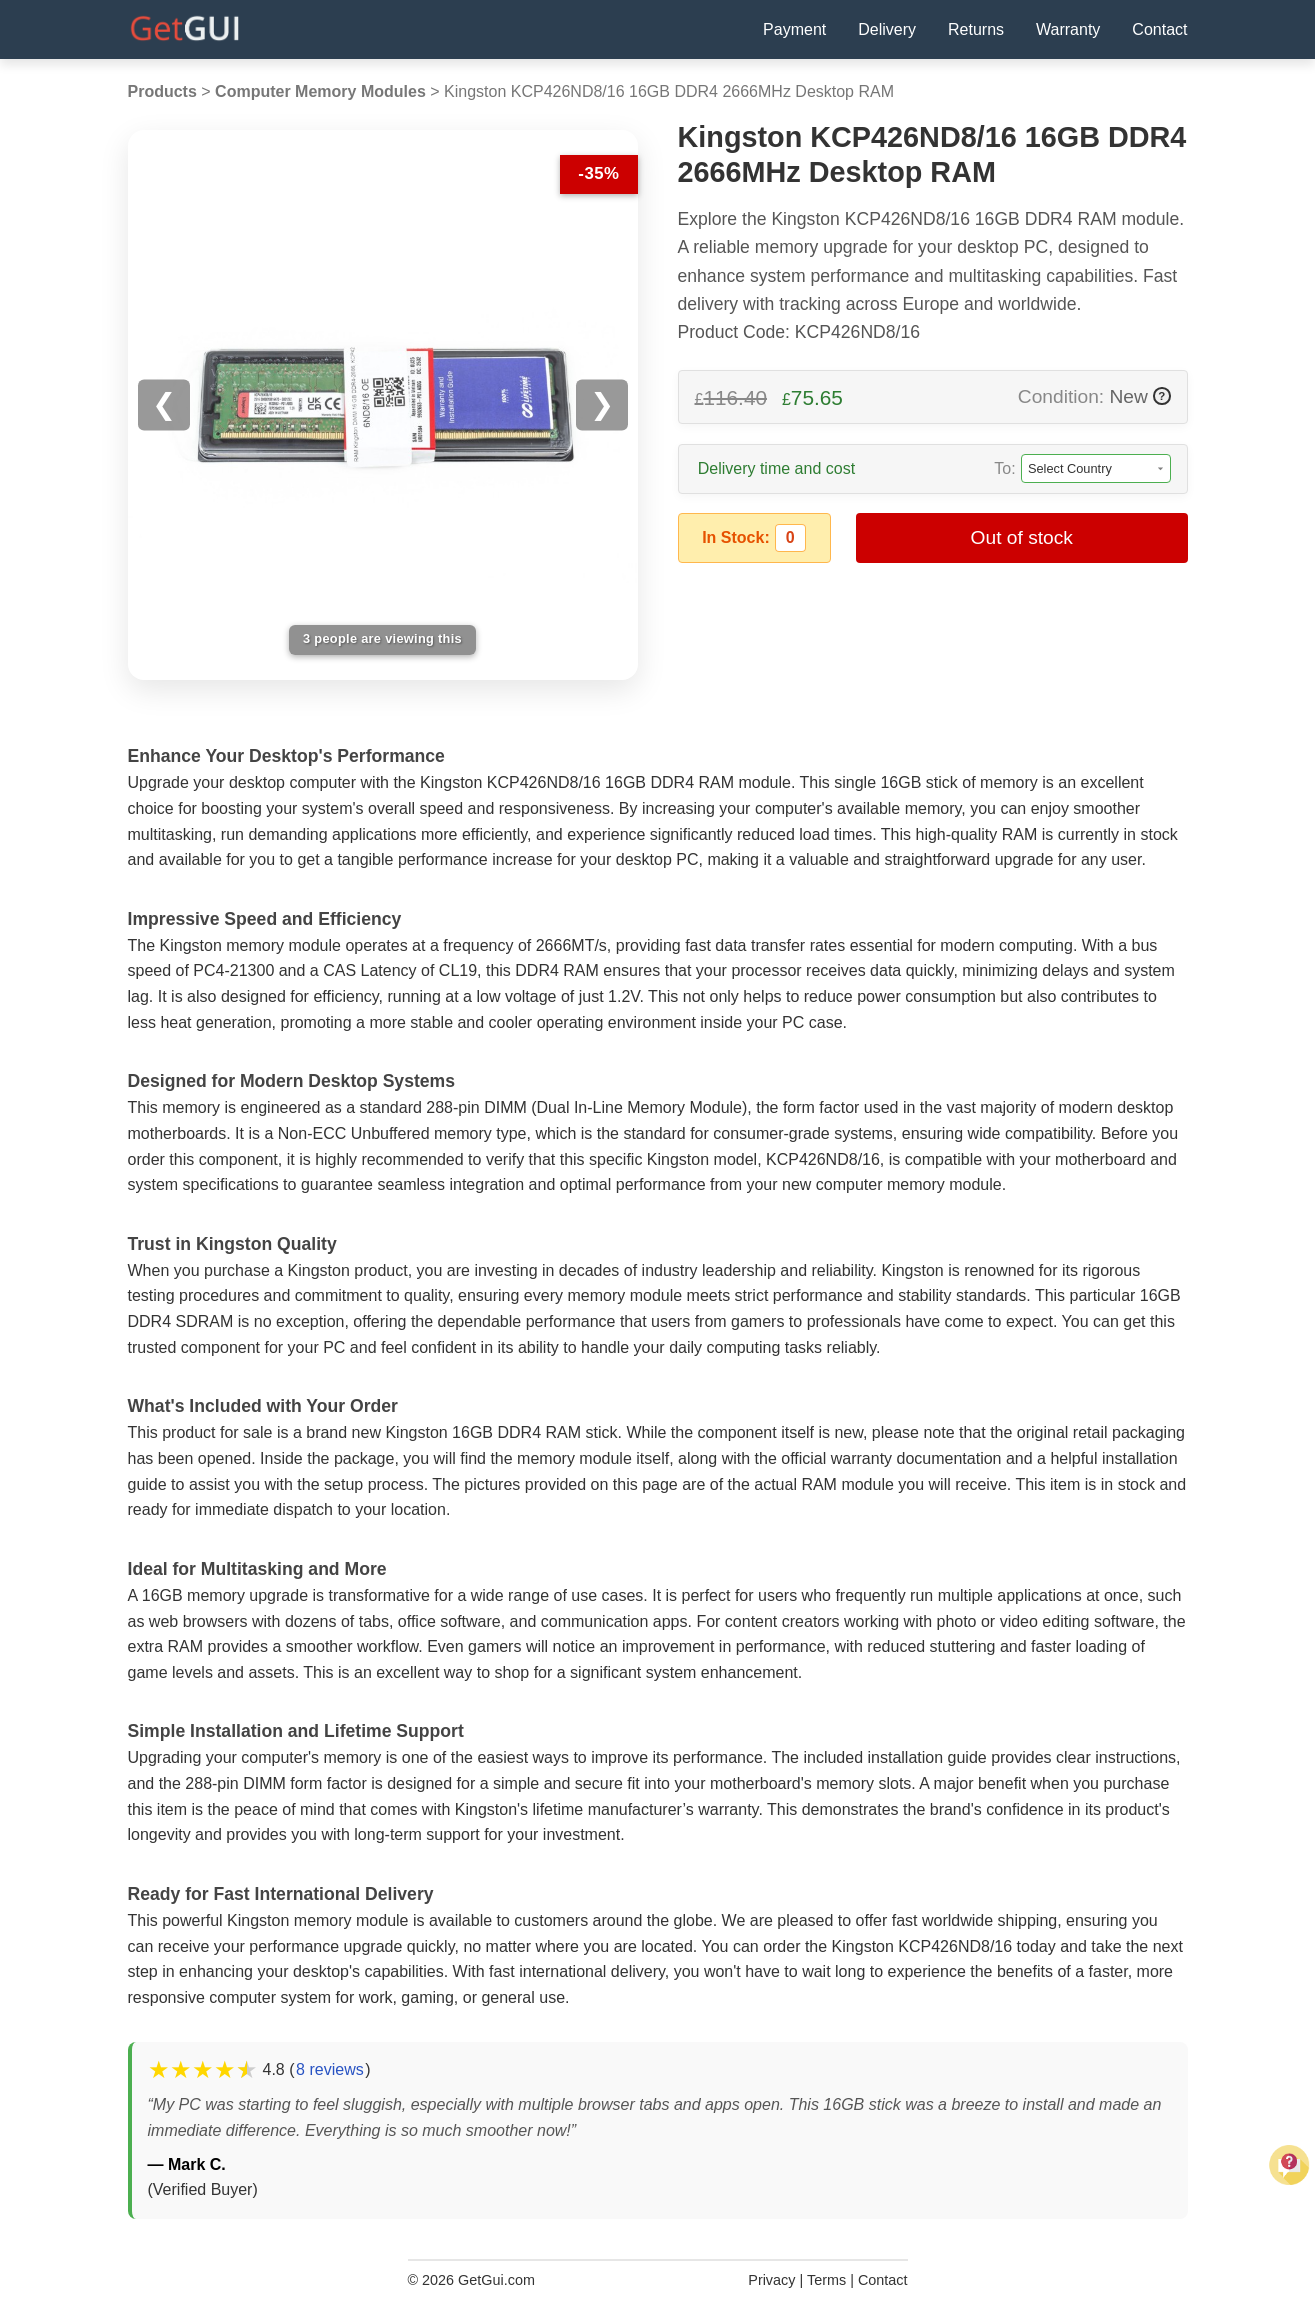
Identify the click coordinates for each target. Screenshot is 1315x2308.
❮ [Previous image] (164, 404)
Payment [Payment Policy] (794, 29)
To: (1004, 468)
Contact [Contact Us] (1159, 29)
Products (162, 91)
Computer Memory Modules (320, 91)
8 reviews (330, 2069)
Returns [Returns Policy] (976, 29)
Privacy (771, 2280)
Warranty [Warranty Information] (1068, 29)
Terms (826, 2280)
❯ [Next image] (602, 404)
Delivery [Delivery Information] (887, 29)
